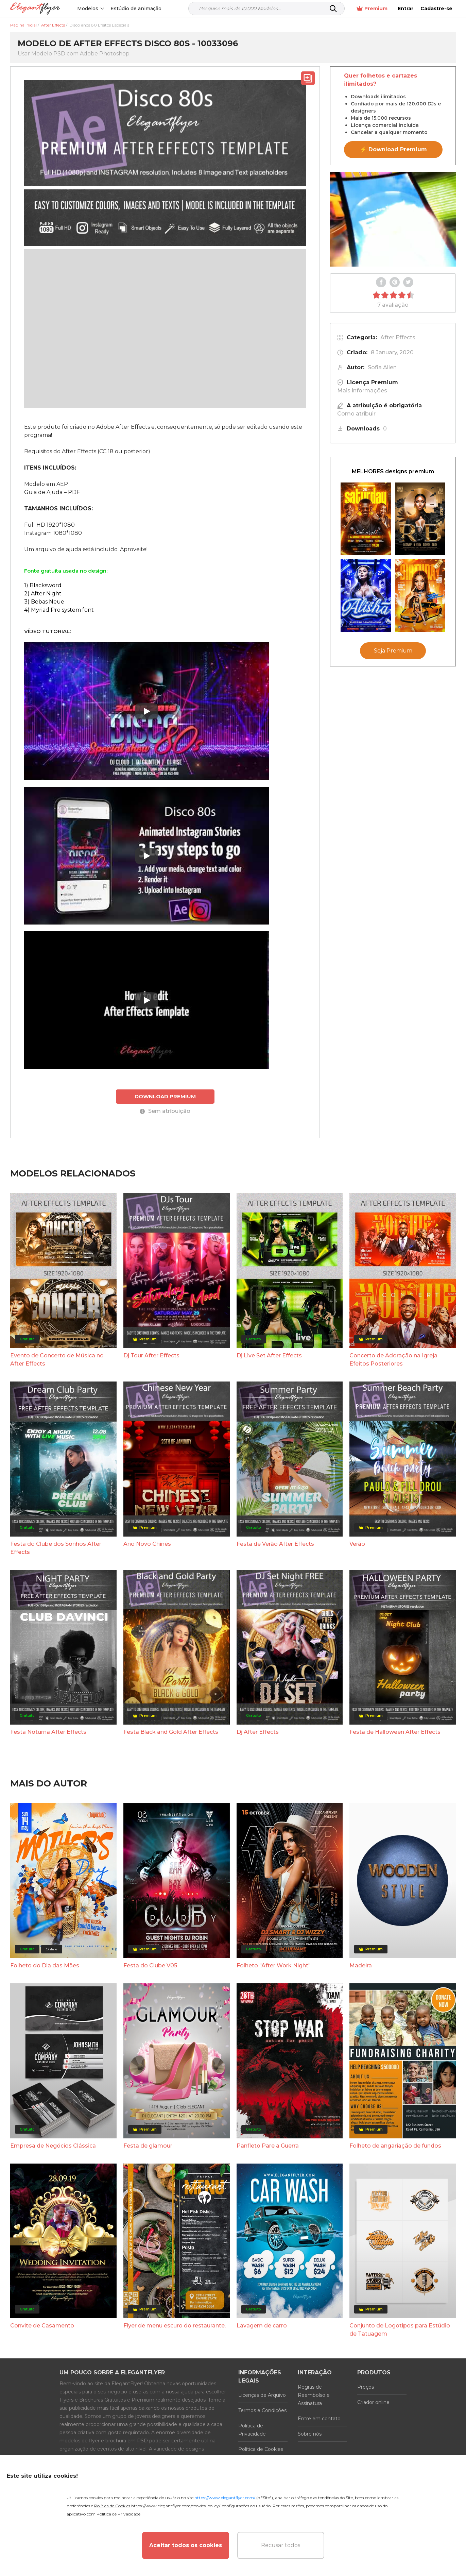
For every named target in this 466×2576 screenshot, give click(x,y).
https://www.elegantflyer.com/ (224, 2497)
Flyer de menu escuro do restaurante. (174, 2325)
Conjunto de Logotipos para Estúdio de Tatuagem (399, 2329)
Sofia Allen (382, 367)
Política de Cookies (260, 2449)
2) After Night (43, 593)
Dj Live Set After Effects (269, 1355)
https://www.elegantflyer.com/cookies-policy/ (175, 2505)
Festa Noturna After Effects (48, 1732)
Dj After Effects (258, 1732)
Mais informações (362, 390)
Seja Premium (393, 650)
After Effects (397, 337)
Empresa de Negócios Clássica (53, 2145)
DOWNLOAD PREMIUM (165, 1096)
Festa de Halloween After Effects (395, 1732)
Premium (372, 8)
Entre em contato (319, 2419)
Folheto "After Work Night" (274, 1965)
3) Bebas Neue (44, 601)
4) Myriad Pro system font (59, 610)
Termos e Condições (262, 2410)
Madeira (360, 1965)
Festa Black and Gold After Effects (170, 1732)
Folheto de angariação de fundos (395, 2145)
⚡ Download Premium (393, 149)
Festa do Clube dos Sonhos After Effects (55, 1548)
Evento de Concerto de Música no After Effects (57, 1359)
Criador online (373, 2402)
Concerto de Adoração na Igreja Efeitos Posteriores (393, 1359)
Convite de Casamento (42, 2325)
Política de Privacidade (252, 2430)
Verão (357, 1544)
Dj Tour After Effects (151, 1355)
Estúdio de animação (135, 8)
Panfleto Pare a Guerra (268, 2145)
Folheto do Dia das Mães (44, 1965)
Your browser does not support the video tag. (393, 219)
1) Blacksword (43, 585)
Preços (365, 2387)
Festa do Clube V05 (150, 1965)
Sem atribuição (165, 1111)
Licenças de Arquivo (262, 2395)
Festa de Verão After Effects (275, 1544)
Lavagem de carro (262, 2325)
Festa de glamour (147, 2145)
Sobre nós (310, 2434)
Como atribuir (356, 413)
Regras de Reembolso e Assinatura (314, 2395)
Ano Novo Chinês (147, 1544)
